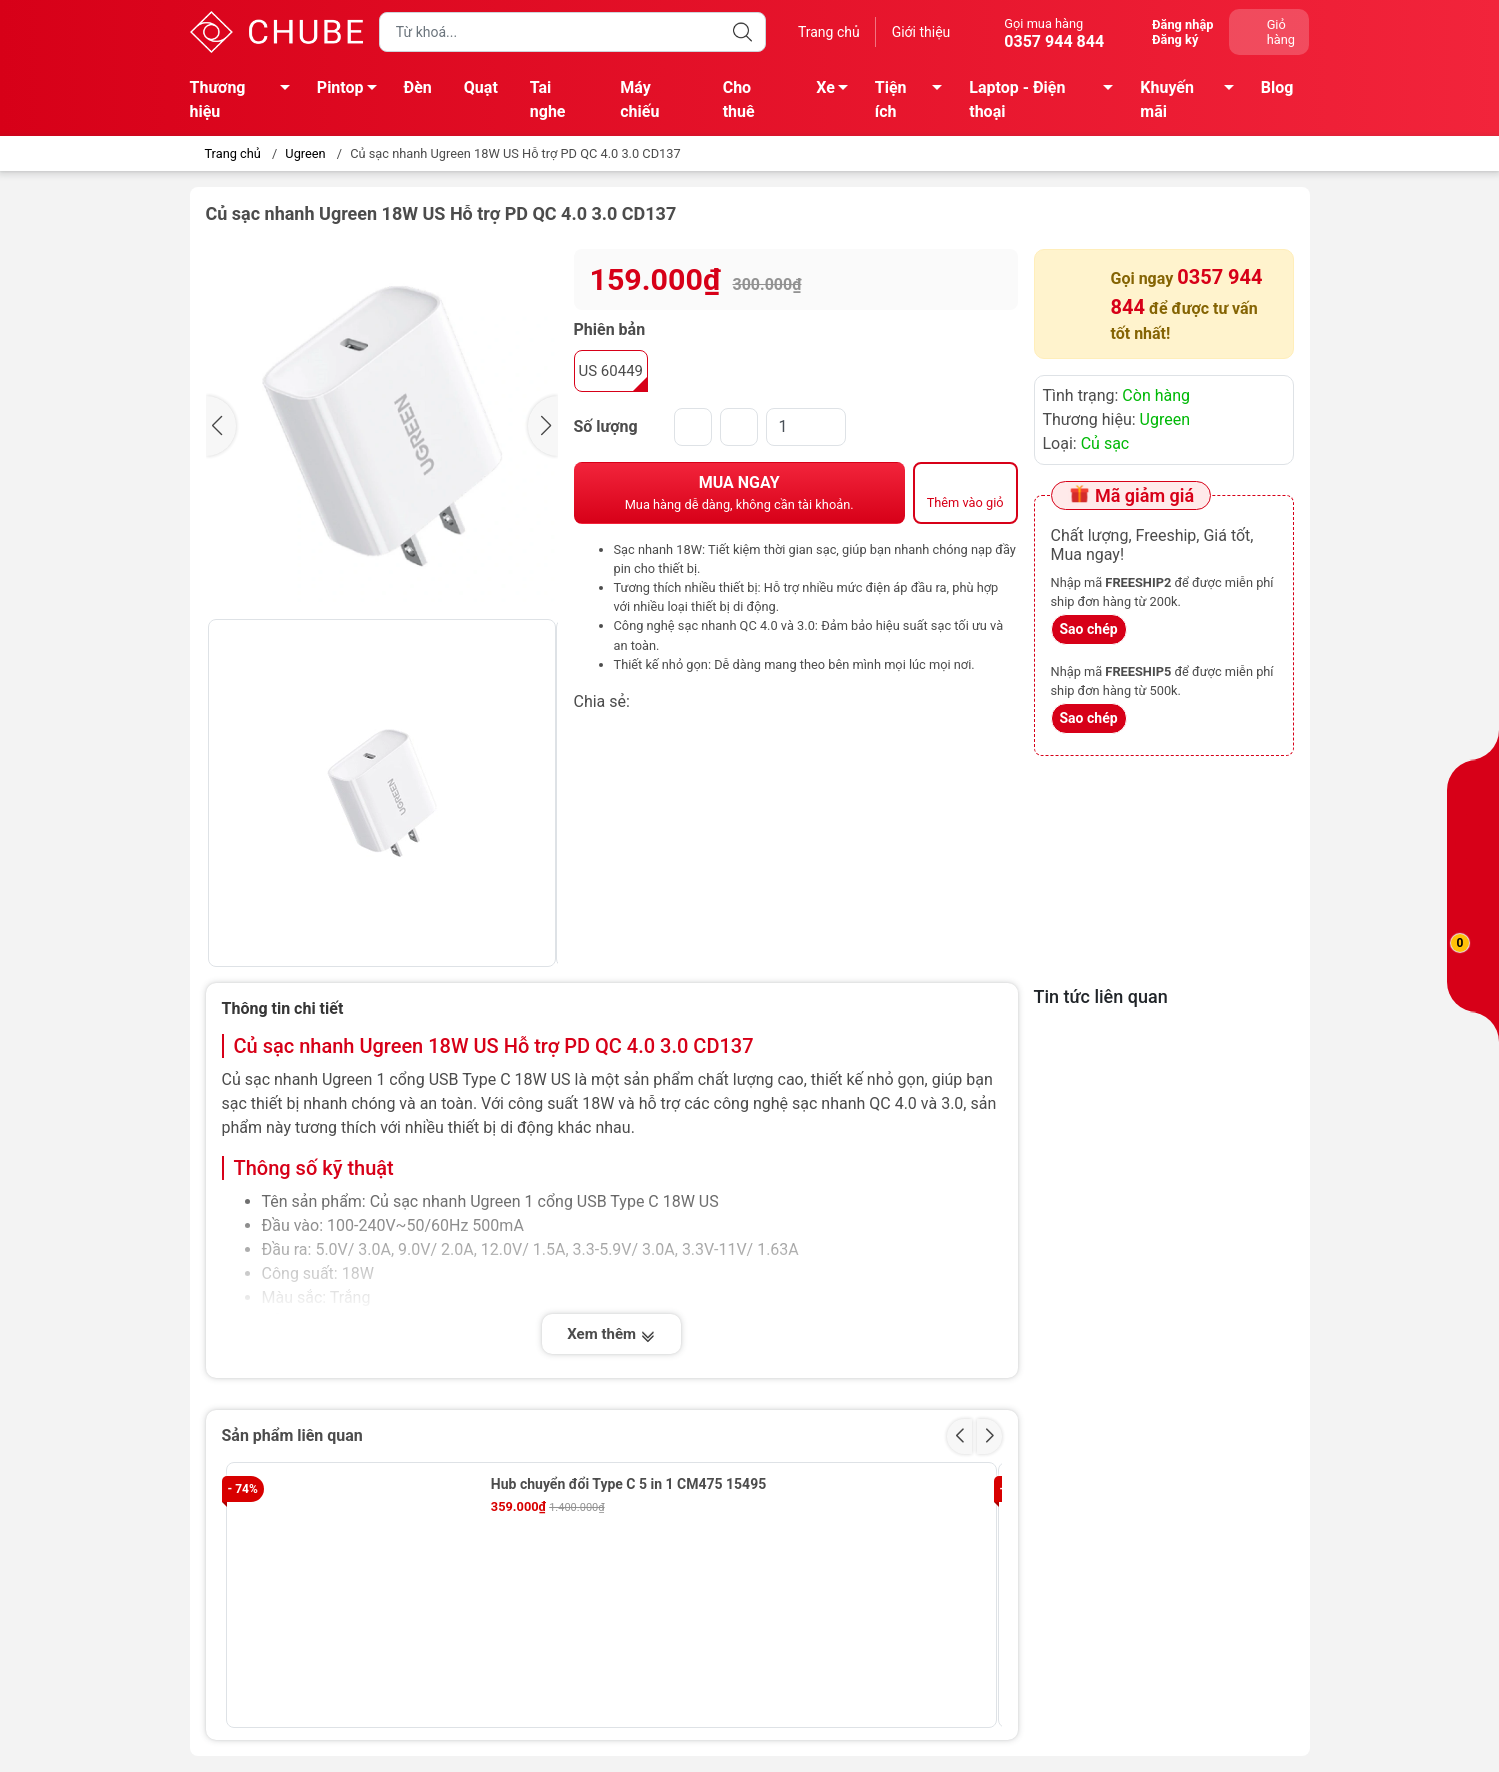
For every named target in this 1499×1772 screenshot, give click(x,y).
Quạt (481, 87)
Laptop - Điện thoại (1046, 99)
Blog (1277, 87)
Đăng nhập (1182, 24)
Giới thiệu (921, 32)
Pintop (352, 91)
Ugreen (305, 153)
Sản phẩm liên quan (292, 1435)
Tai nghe (548, 99)
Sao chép (1089, 629)
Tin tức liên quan (1101, 996)
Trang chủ (829, 32)
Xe (837, 91)
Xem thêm (611, 1336)
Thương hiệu (245, 99)
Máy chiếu (639, 99)
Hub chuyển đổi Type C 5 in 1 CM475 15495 (628, 1484)
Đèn (418, 87)
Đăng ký (1175, 39)
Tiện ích (914, 99)
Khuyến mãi (1192, 99)
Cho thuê (739, 99)
